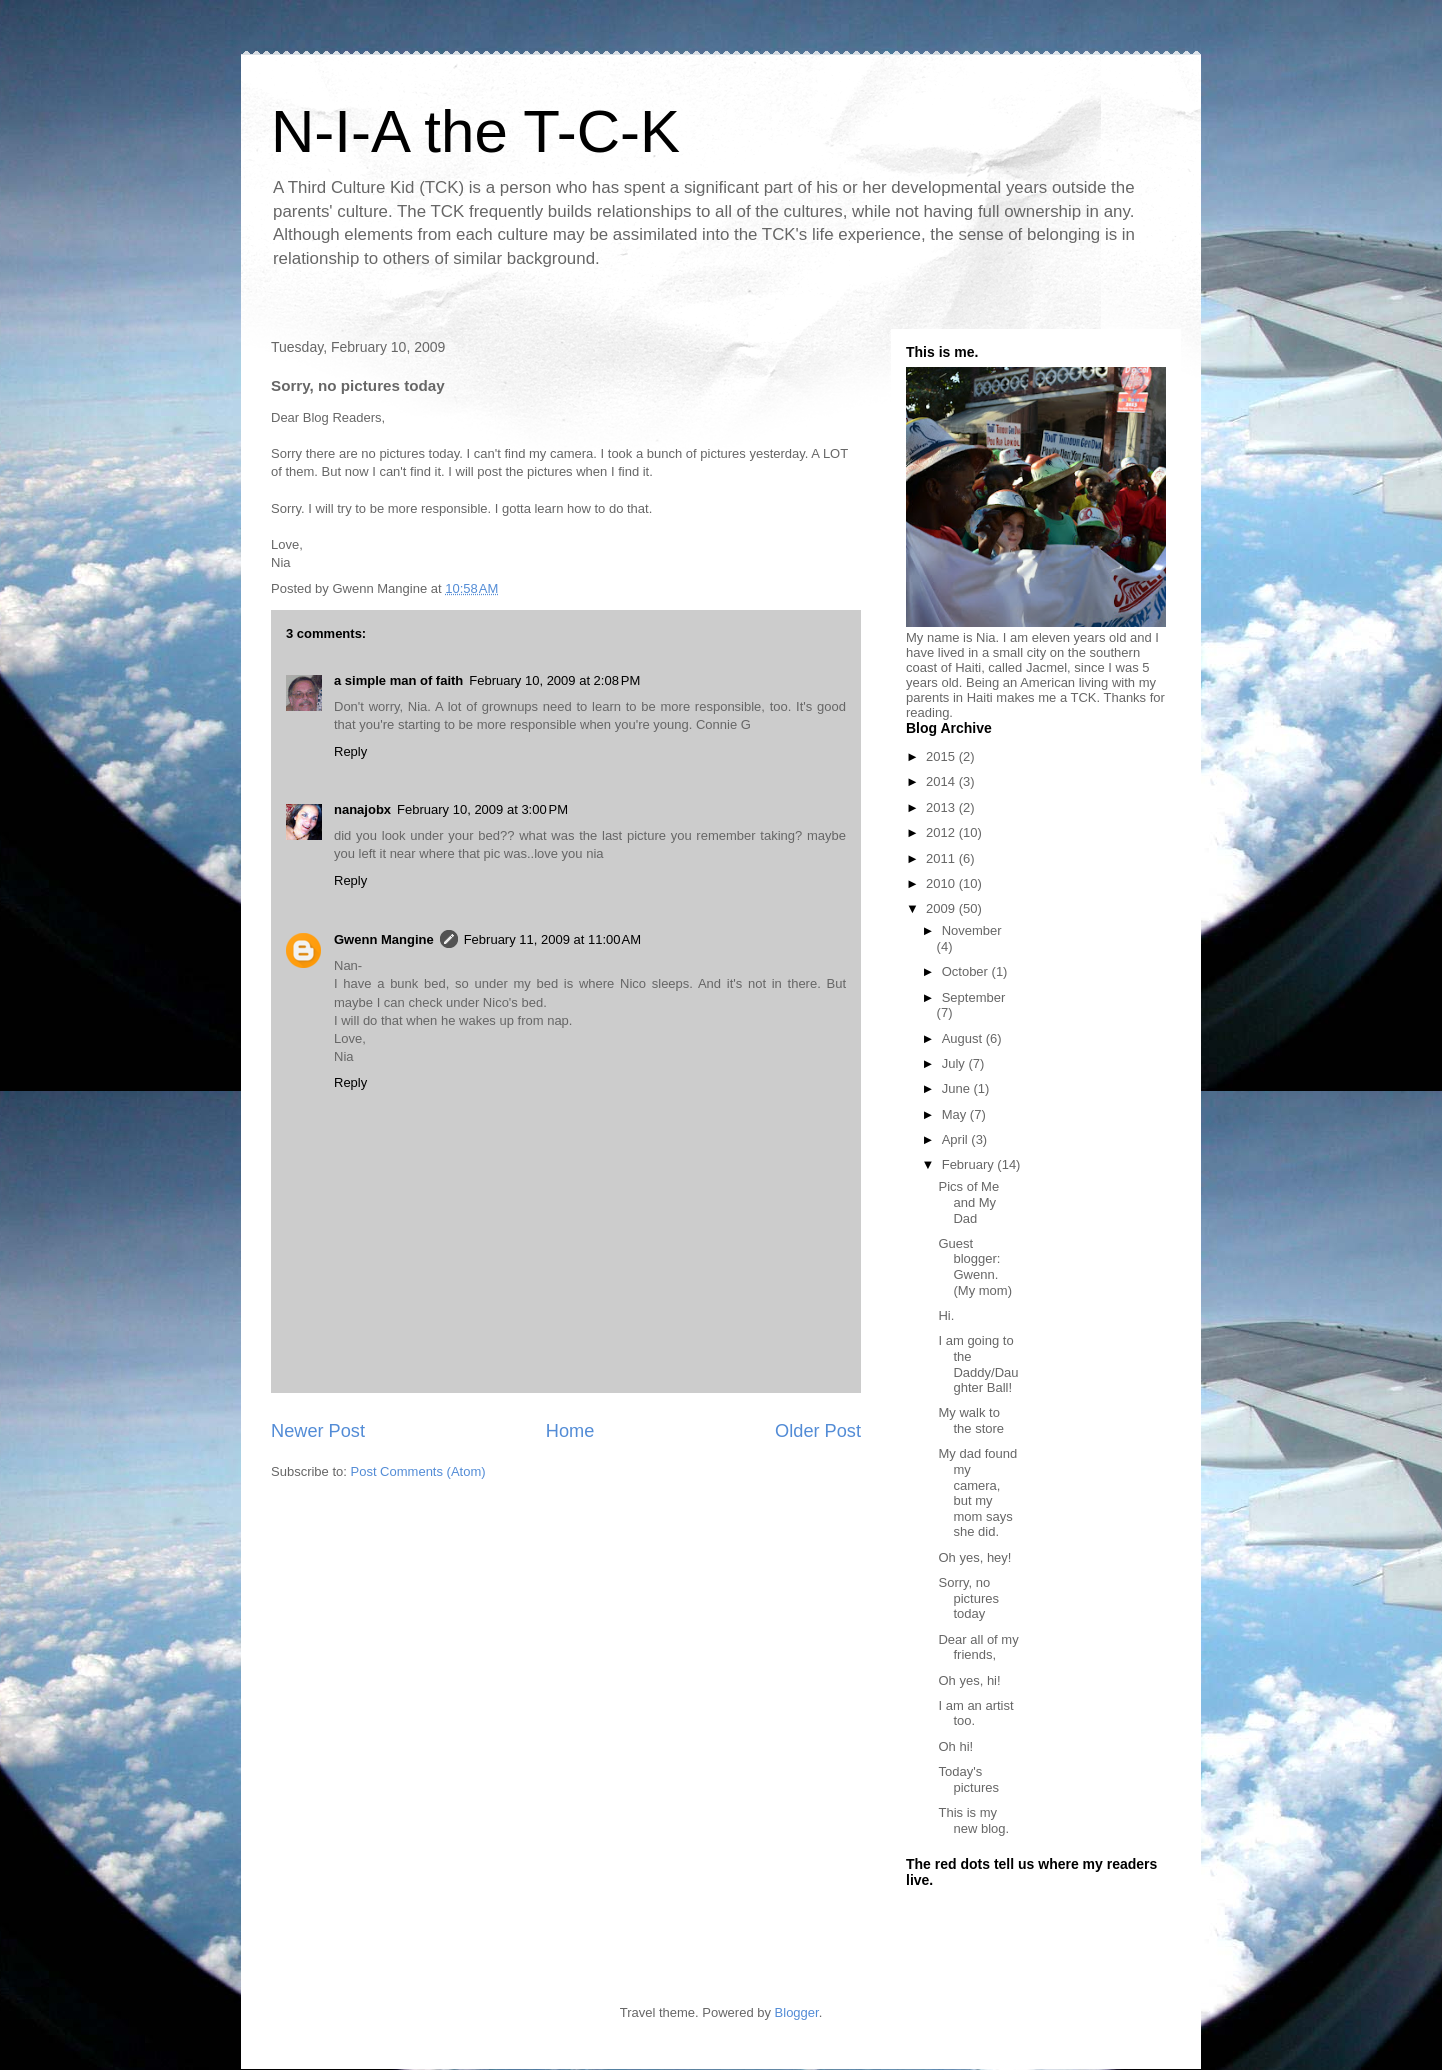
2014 (942, 781)
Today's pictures (968, 1779)
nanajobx (362, 809)
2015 (942, 756)
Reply (350, 751)
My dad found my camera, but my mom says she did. (977, 1492)
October (967, 971)
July (955, 1063)
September (974, 997)
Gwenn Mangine (384, 939)
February (970, 1164)
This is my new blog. (973, 1820)
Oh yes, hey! (974, 1557)
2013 (942, 807)
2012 (942, 832)
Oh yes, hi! (969, 1680)
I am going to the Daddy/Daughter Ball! (978, 1364)
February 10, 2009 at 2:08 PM (554, 680)
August (964, 1038)
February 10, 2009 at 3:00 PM (482, 809)
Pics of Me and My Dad (968, 1202)
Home (570, 1431)
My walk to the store (971, 1420)
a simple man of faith (398, 680)
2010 (942, 883)
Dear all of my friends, (978, 1647)
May (956, 1114)
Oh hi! (955, 1746)
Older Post (818, 1431)
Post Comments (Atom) (418, 1471)
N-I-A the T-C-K (475, 131)
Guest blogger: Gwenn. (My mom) (975, 1267)
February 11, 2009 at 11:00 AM (552, 939)
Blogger (797, 2012)
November (972, 930)
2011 (942, 858)
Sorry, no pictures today (968, 1598)
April (957, 1139)
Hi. (946, 1315)
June (958, 1088)
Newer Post (318, 1431)
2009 (942, 908)
